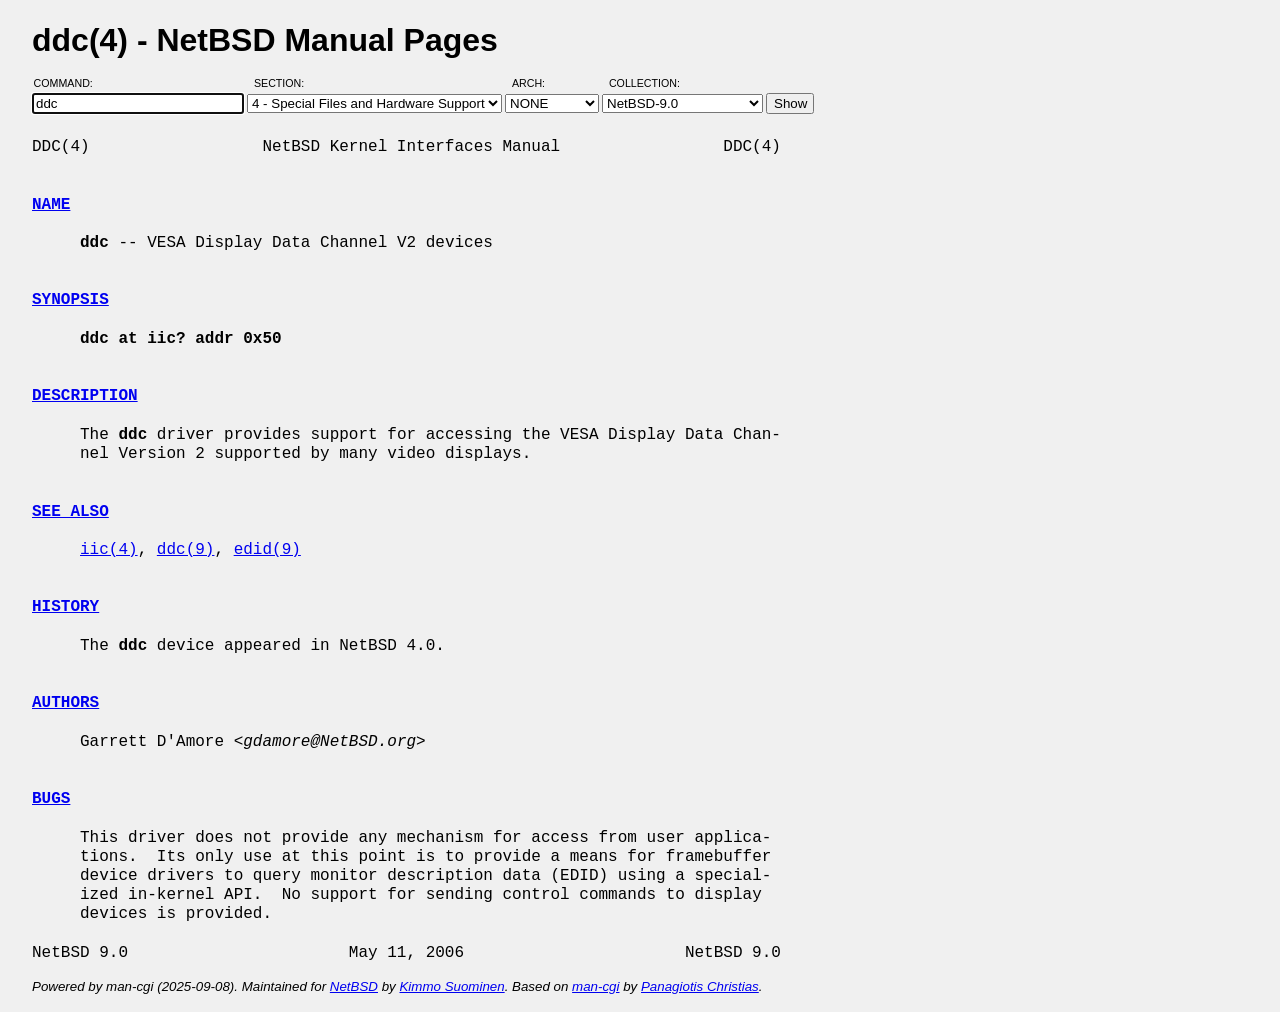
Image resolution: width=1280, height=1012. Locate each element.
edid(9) (267, 550)
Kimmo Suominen (451, 986)
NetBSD (354, 986)
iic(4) (109, 550)
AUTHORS (65, 703)
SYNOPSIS (70, 300)
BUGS (51, 799)
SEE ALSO (70, 512)
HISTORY (65, 607)
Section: (283, 83)
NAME (51, 205)
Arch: (537, 83)
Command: (69, 83)
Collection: (644, 83)
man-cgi (595, 986)
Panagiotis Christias (700, 986)
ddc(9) (186, 550)
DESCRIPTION (85, 396)
